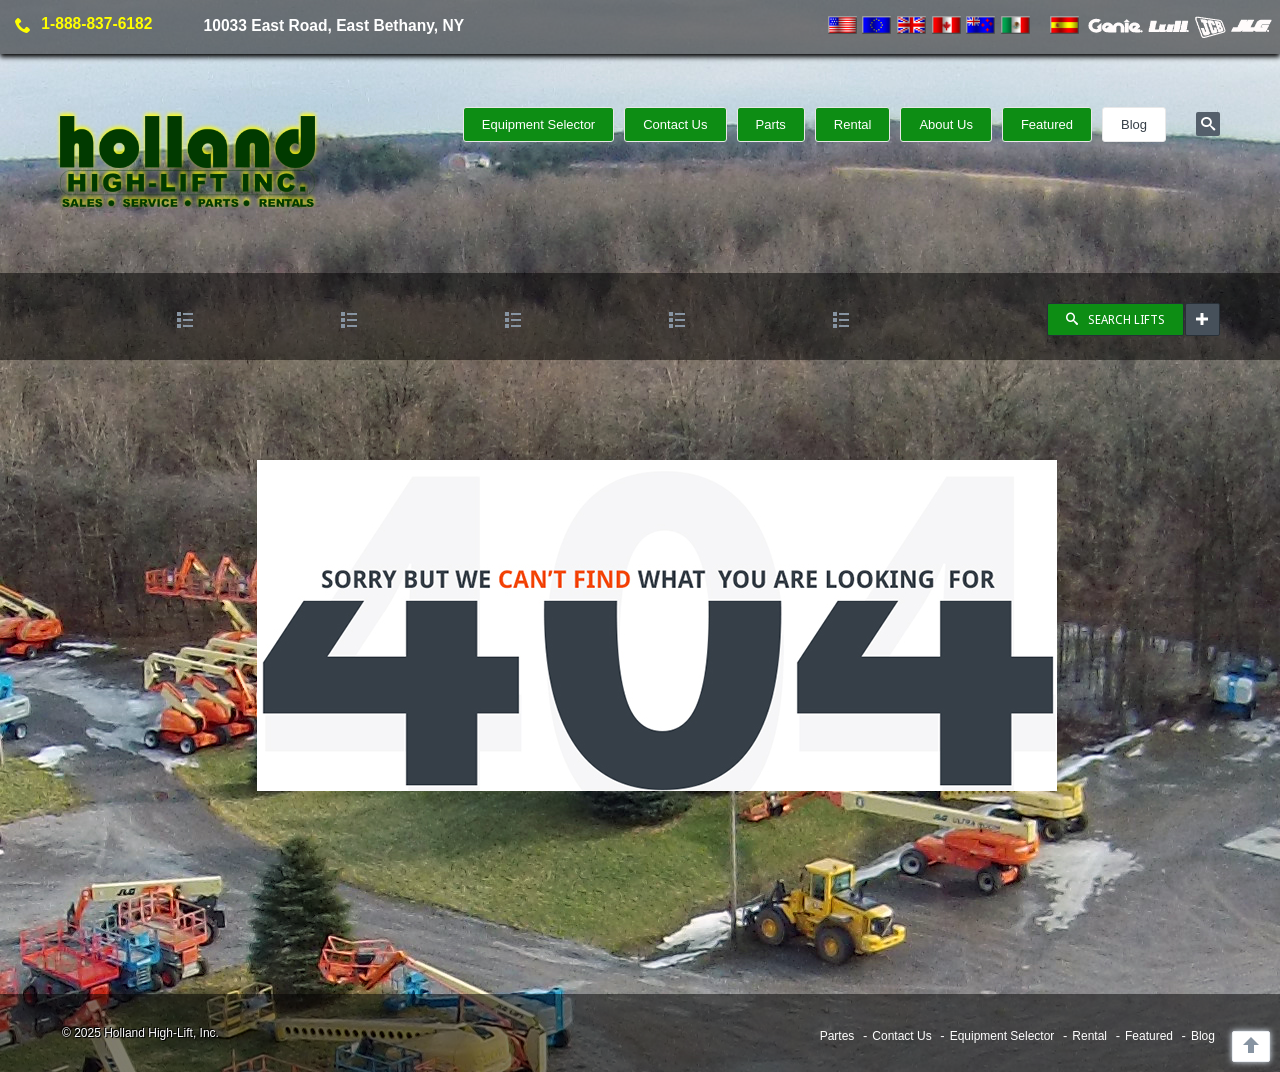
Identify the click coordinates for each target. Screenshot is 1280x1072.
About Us (945, 124)
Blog (1134, 124)
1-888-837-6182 (96, 23)
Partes (837, 1036)
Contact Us (675, 124)
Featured (1047, 124)
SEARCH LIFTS (1115, 320)
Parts (771, 124)
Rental (853, 124)
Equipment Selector (538, 124)
